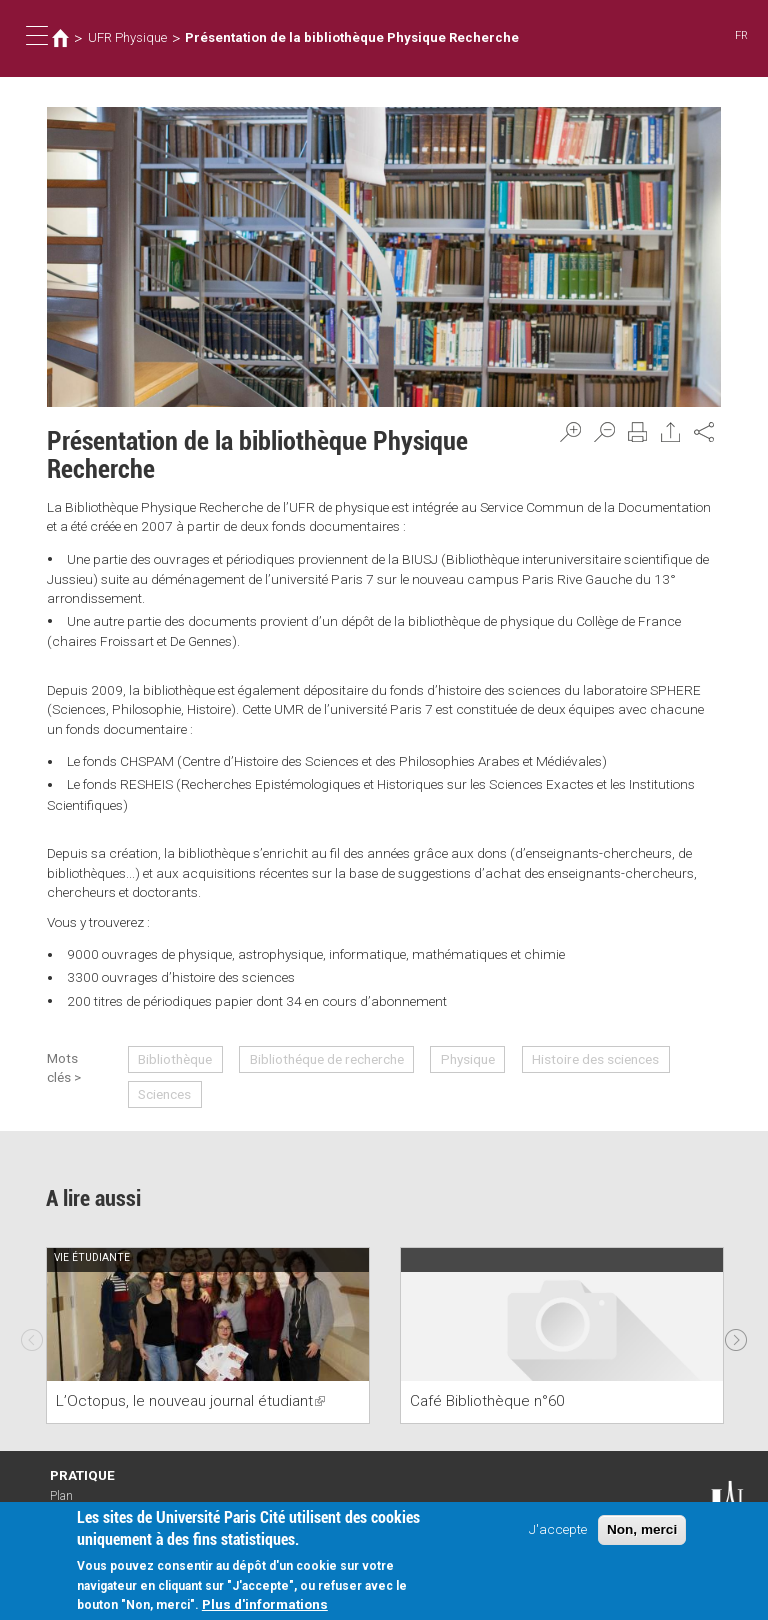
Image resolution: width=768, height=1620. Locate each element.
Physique (468, 1059)
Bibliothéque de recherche (327, 1059)
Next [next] (736, 1335)
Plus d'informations (265, 1606)
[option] (208, 1335)
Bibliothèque (175, 1059)
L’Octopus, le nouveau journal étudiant (190, 1401)
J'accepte (558, 1531)
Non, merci (642, 1531)
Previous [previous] (32, 1335)
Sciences (164, 1094)
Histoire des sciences (595, 1059)
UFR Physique (127, 37)
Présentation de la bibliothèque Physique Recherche (352, 37)
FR (741, 35)
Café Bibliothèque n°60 (487, 1401)
